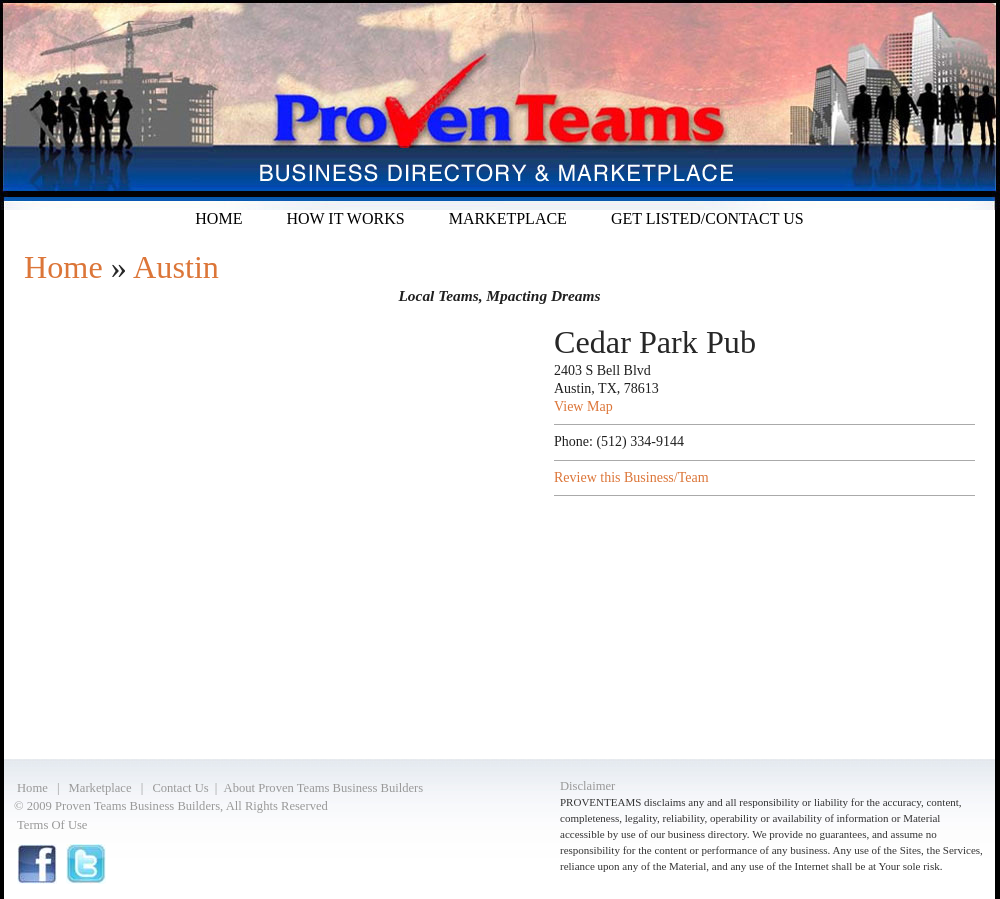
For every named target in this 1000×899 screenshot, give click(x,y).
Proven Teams (500, 105)
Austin (176, 267)
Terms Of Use (52, 825)
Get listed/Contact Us (707, 218)
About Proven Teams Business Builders (324, 788)
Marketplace (508, 218)
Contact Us (180, 788)
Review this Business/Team (631, 477)
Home (218, 218)
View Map (583, 406)
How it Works (345, 218)
